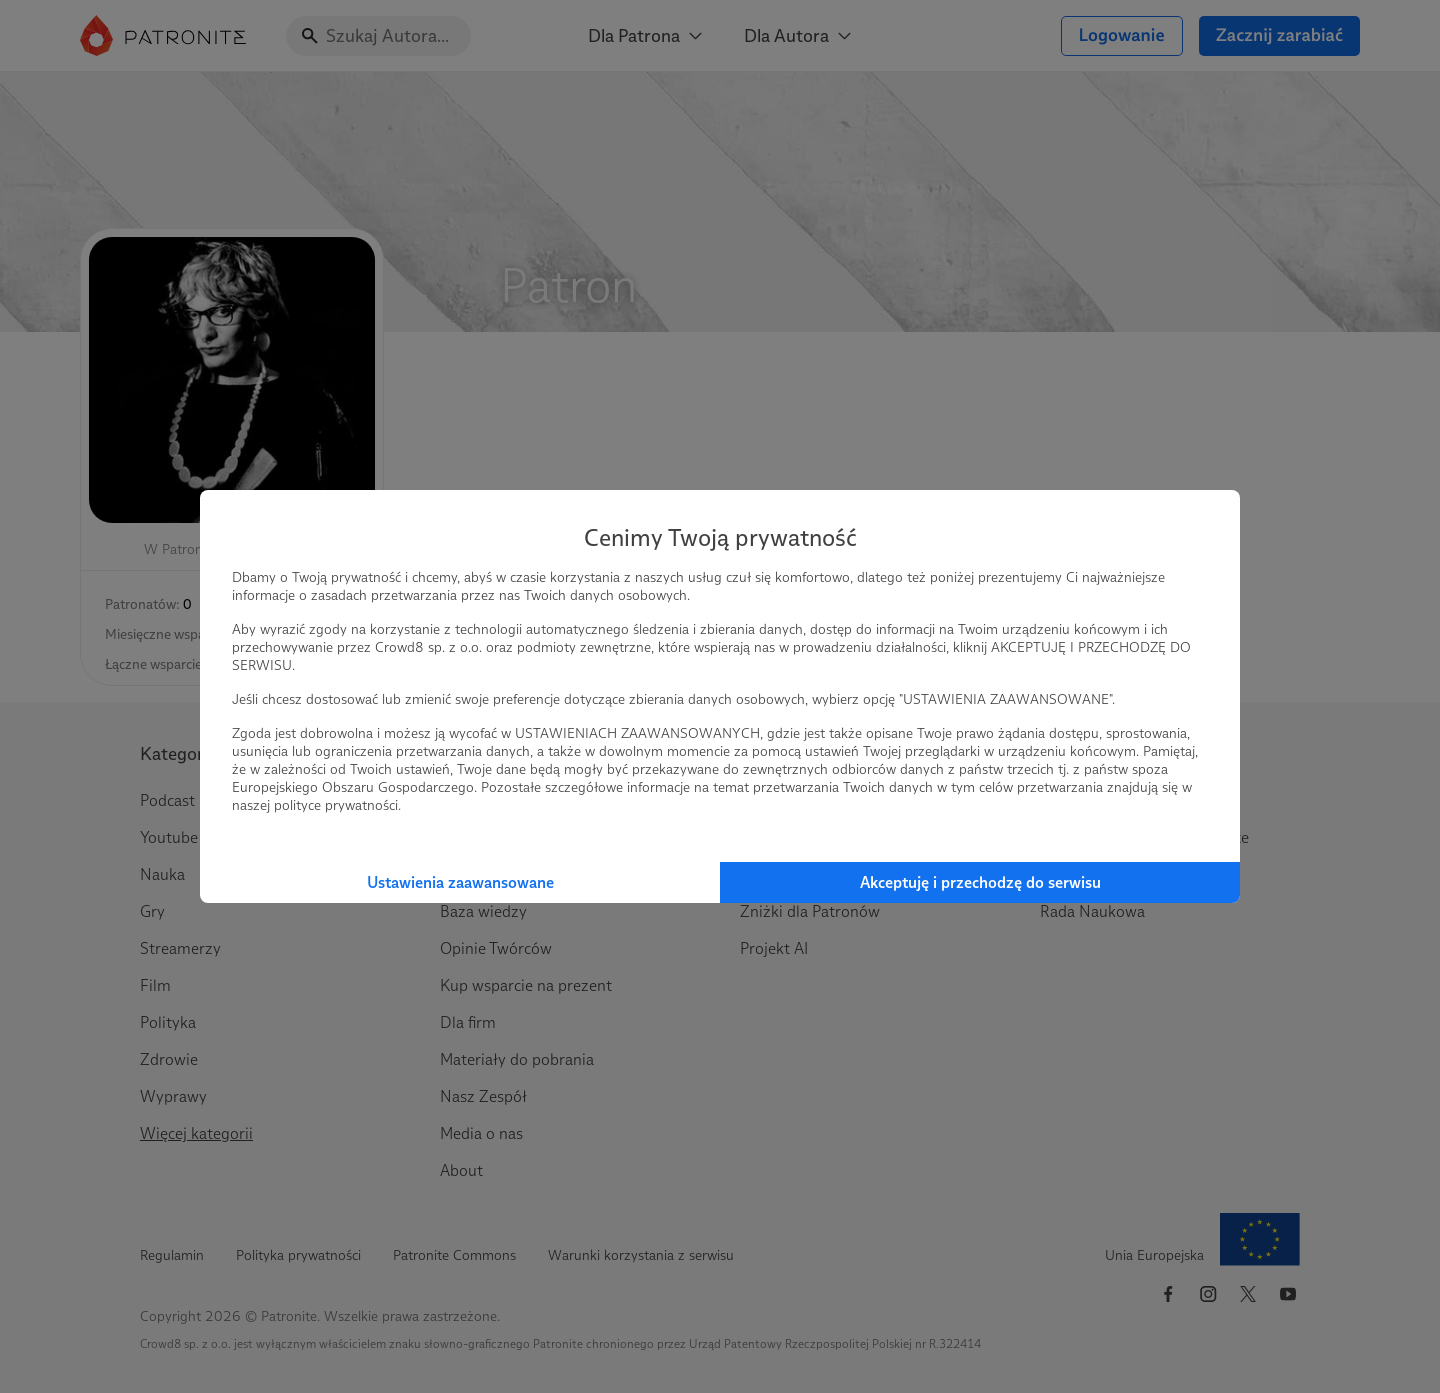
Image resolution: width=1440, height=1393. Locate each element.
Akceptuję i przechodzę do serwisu (980, 882)
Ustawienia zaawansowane (460, 882)
